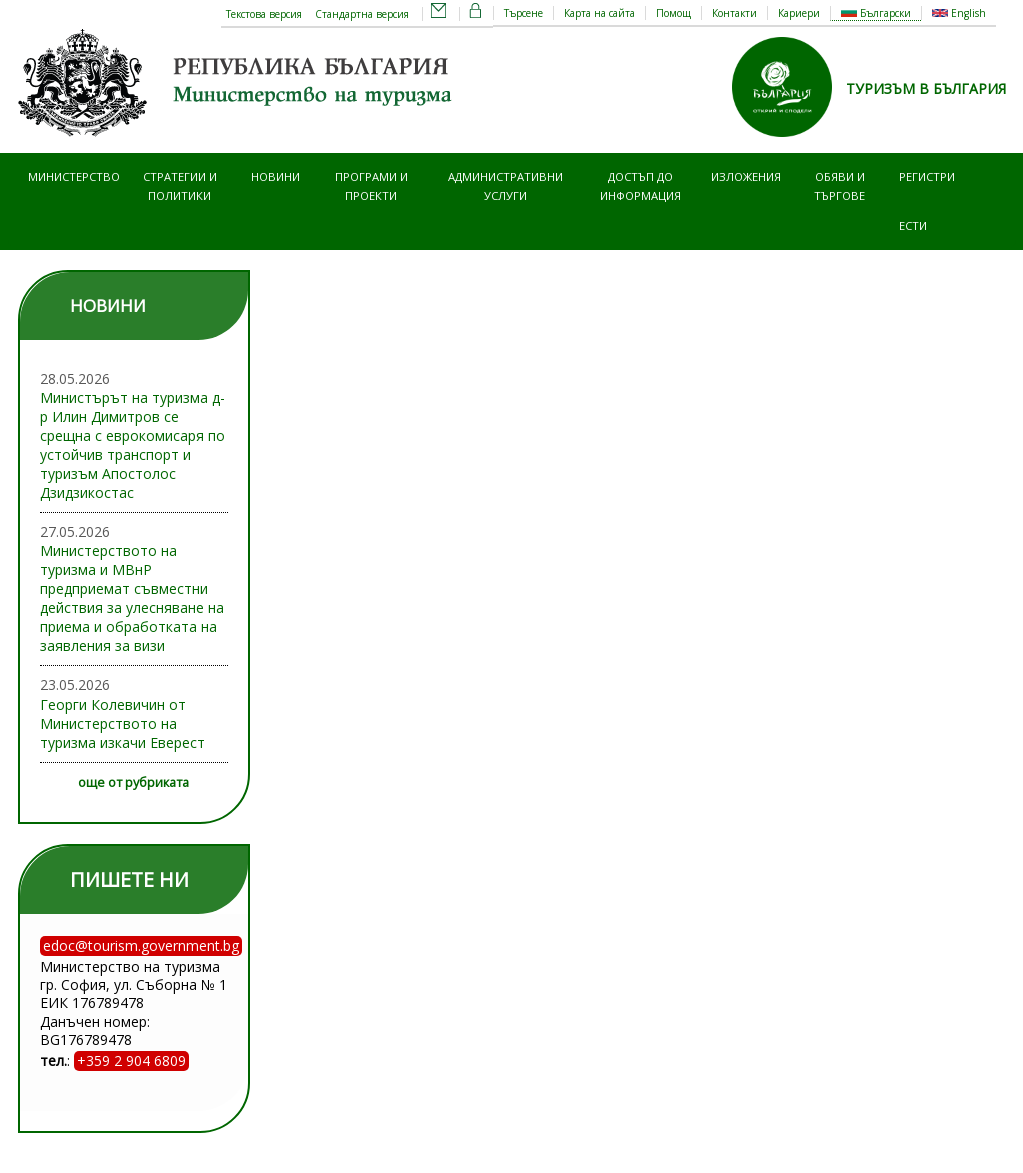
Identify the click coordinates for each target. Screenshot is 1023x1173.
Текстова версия (264, 14)
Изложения (746, 176)
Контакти (734, 13)
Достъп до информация (640, 185)
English (959, 13)
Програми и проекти (371, 185)
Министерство (74, 176)
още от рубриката (133, 782)
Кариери (799, 13)
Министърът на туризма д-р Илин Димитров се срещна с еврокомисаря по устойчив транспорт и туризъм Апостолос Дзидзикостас (132, 445)
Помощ (673, 13)
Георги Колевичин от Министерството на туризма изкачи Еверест (122, 723)
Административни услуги (505, 185)
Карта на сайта (599, 13)
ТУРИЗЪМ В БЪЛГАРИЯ (926, 88)
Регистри (927, 176)
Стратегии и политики (180, 185)
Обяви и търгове (839, 185)
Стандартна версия (362, 14)
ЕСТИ (913, 225)
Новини (275, 176)
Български (876, 13)
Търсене (523, 13)
